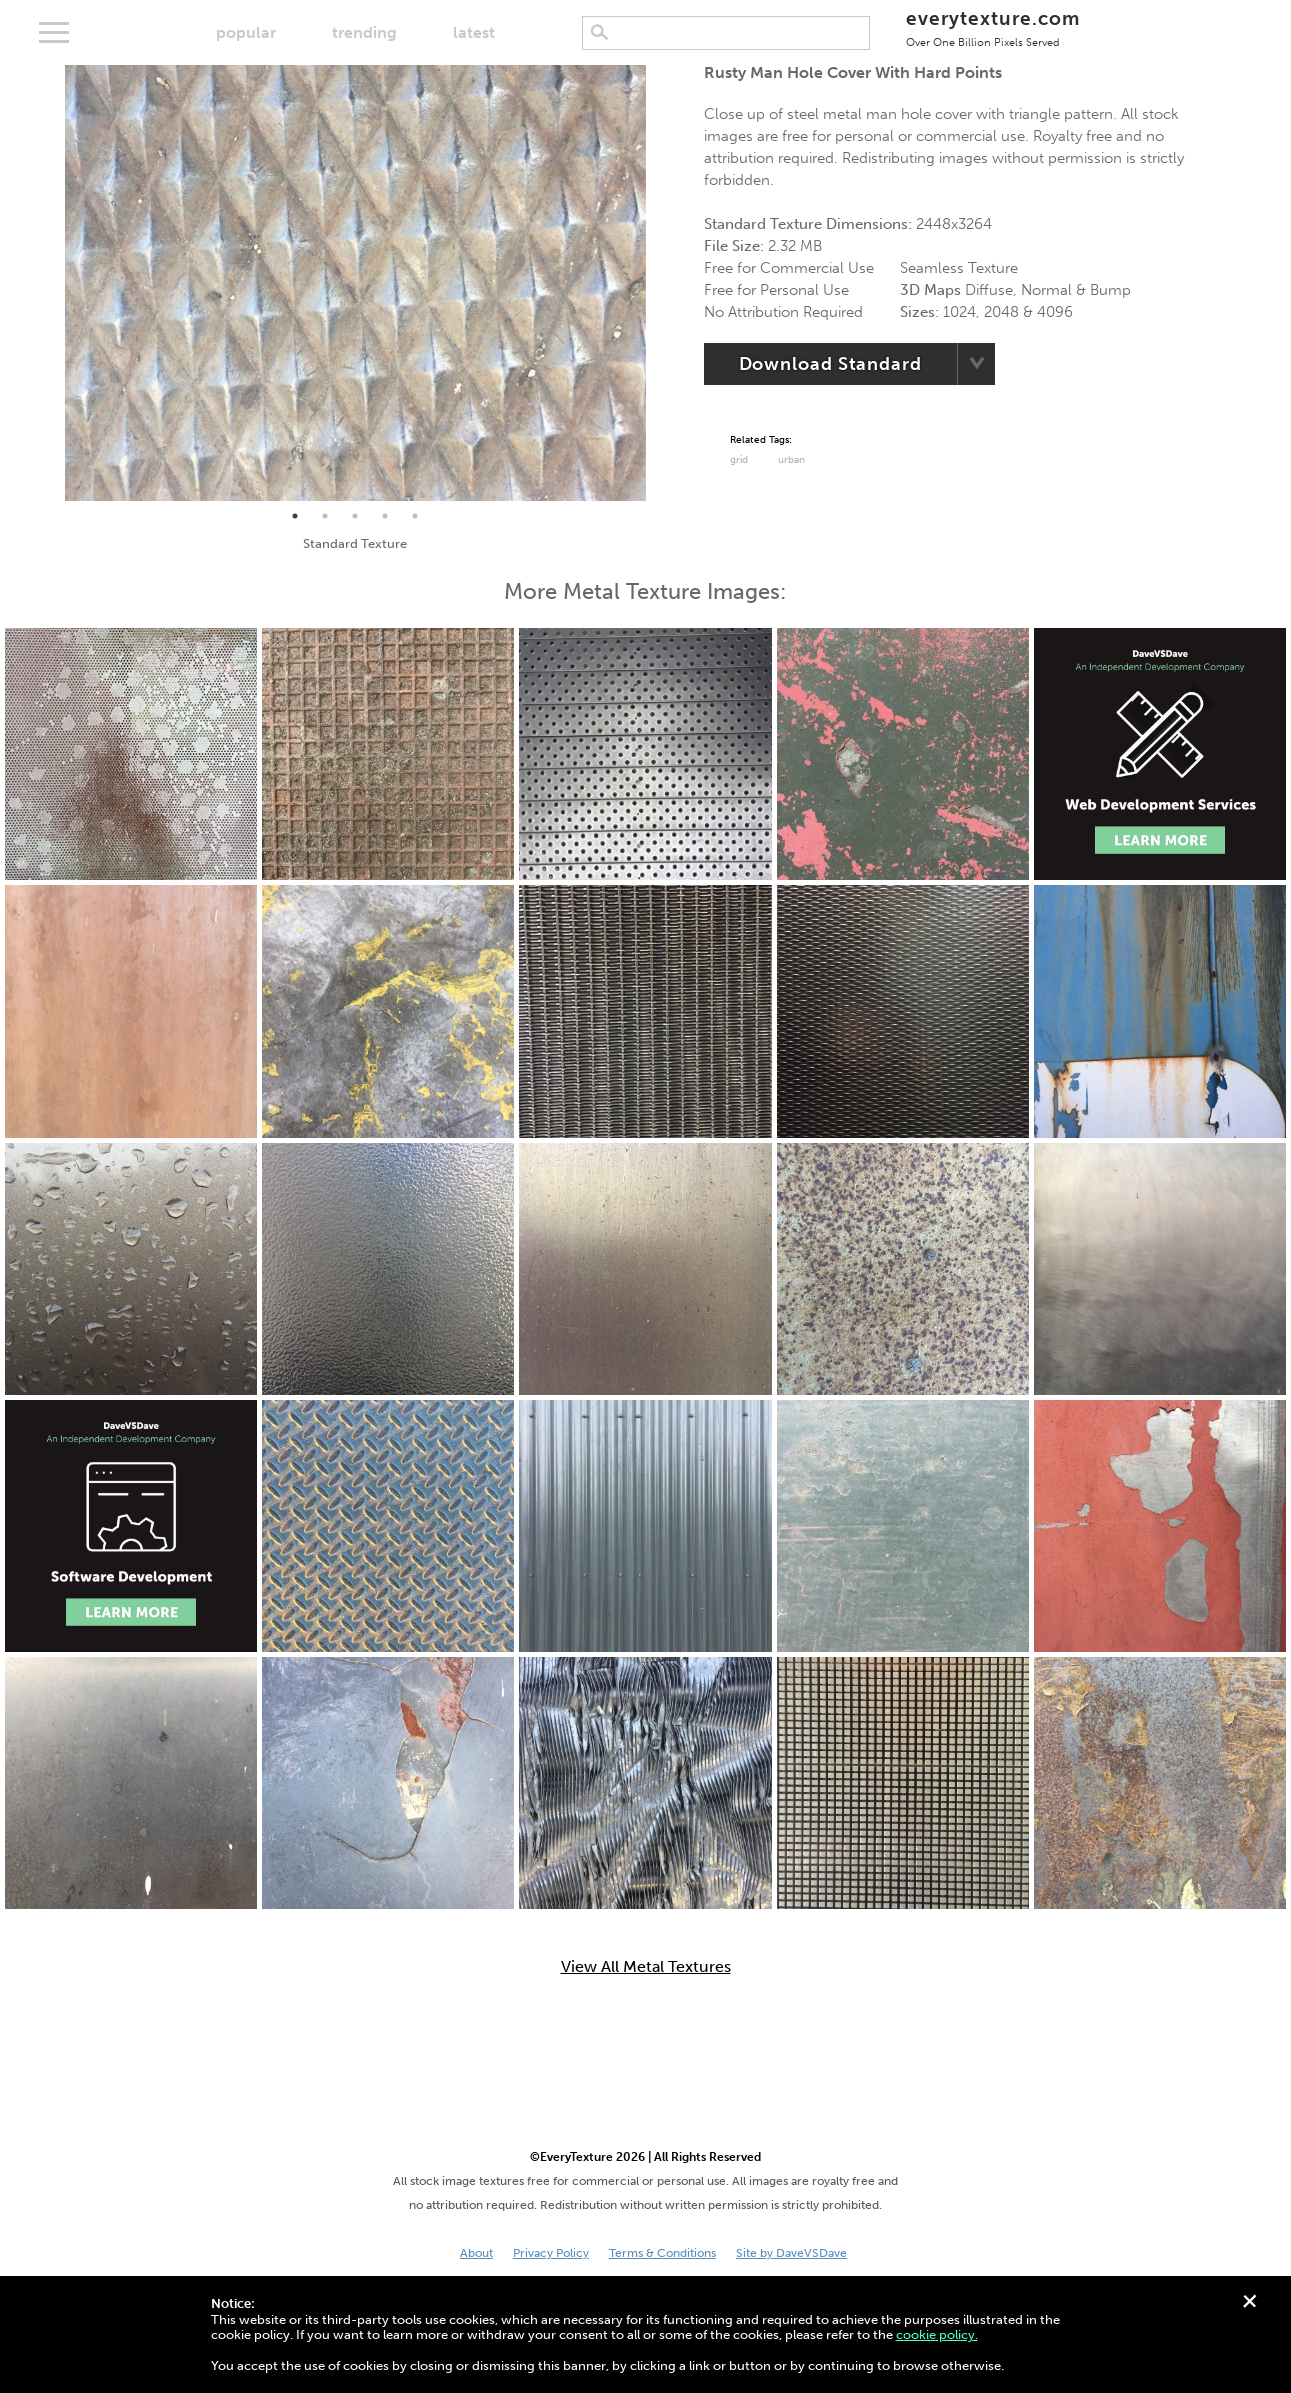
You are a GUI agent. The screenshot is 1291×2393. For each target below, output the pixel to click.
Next (661, 283)
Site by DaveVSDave (791, 2253)
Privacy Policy (551, 2253)
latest (474, 32)
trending (364, 32)
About (476, 2253)
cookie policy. (937, 2334)
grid (739, 460)
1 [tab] (295, 516)
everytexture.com (992, 27)
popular (246, 32)
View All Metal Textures (646, 1967)
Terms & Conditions (662, 2253)
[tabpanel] (355, 283)
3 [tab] (355, 516)
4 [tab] (385, 516)
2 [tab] (325, 516)
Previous (50, 283)
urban (791, 460)
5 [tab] (415, 516)
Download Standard (830, 364)
